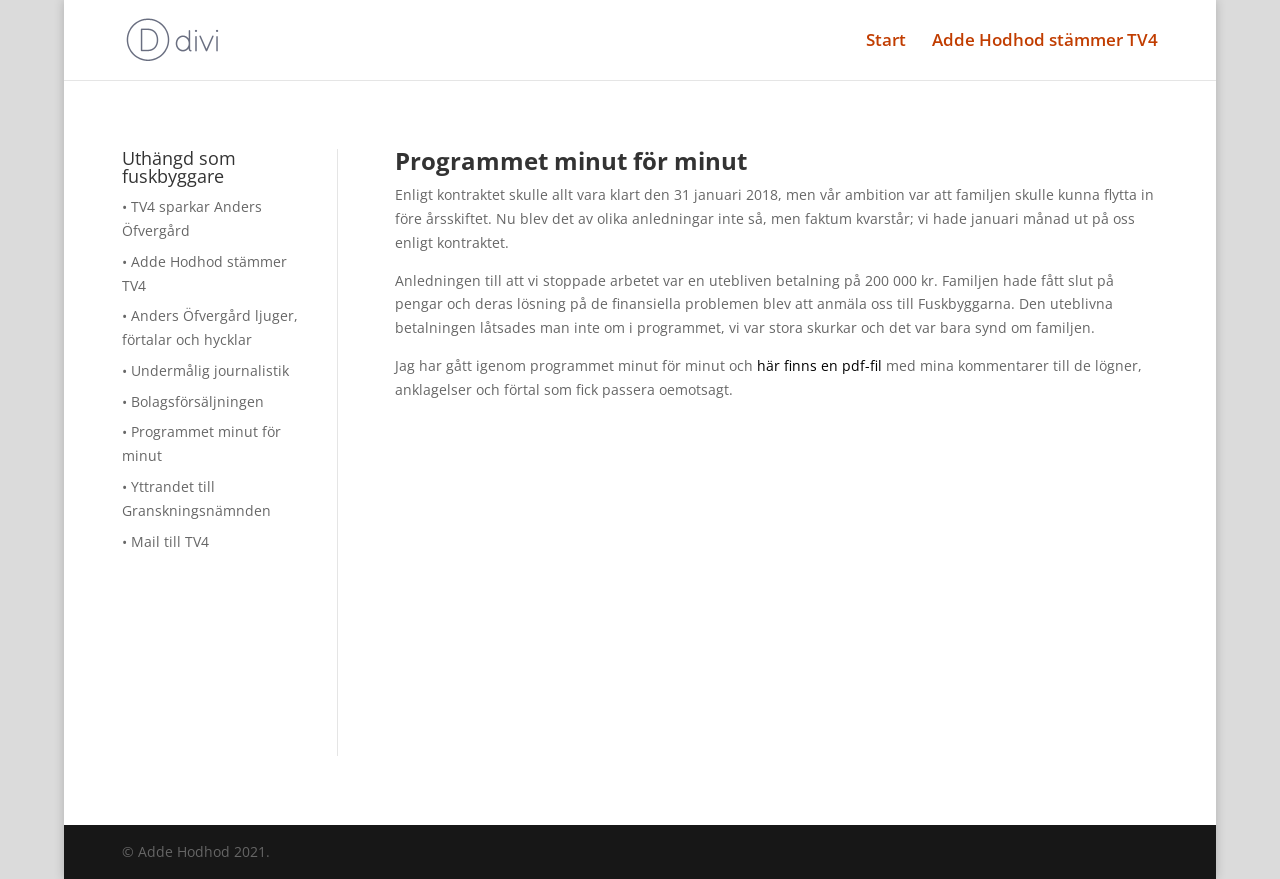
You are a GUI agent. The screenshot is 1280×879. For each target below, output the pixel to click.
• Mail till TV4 (165, 541)
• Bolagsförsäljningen (193, 401)
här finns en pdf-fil (819, 365)
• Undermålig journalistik (205, 370)
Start (886, 42)
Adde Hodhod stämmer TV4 (1045, 42)
